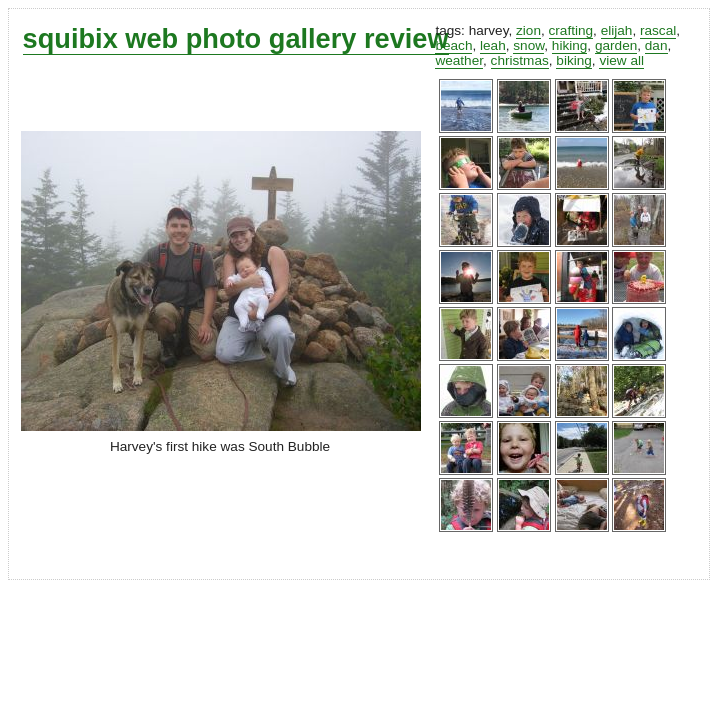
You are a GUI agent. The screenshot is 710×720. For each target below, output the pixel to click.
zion (528, 30)
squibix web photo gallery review (236, 38)
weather (459, 60)
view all (621, 60)
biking (574, 60)
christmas (520, 60)
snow (528, 45)
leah (493, 45)
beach (453, 45)
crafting (571, 30)
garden (616, 45)
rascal (658, 30)
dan (656, 45)
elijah (617, 30)
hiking (570, 45)
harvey (489, 30)
